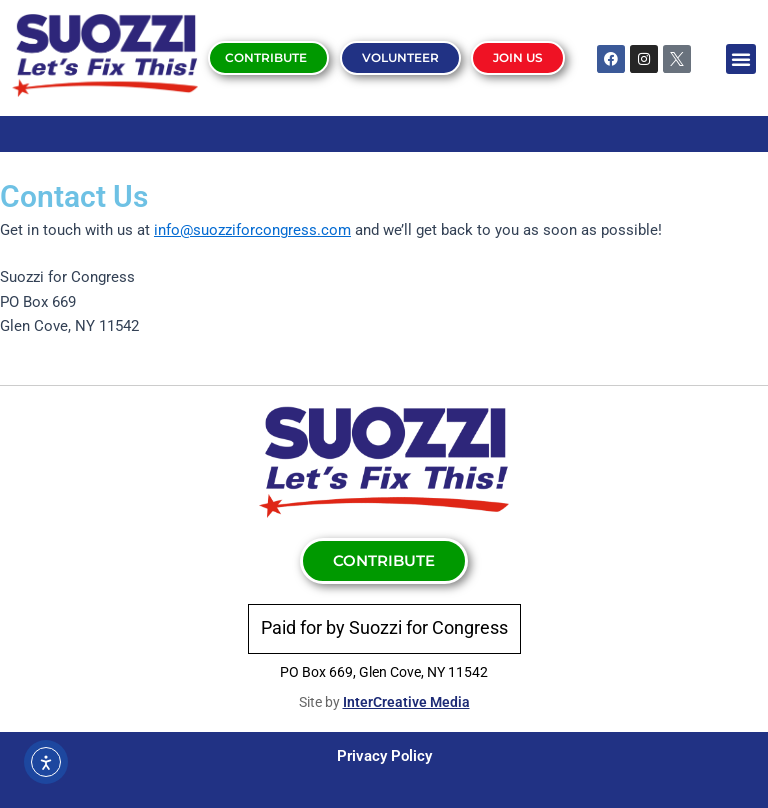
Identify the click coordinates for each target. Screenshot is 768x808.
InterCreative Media (406, 702)
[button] (741, 59)
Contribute (266, 57)
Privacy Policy (384, 756)
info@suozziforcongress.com (252, 230)
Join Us (518, 57)
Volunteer (399, 57)
